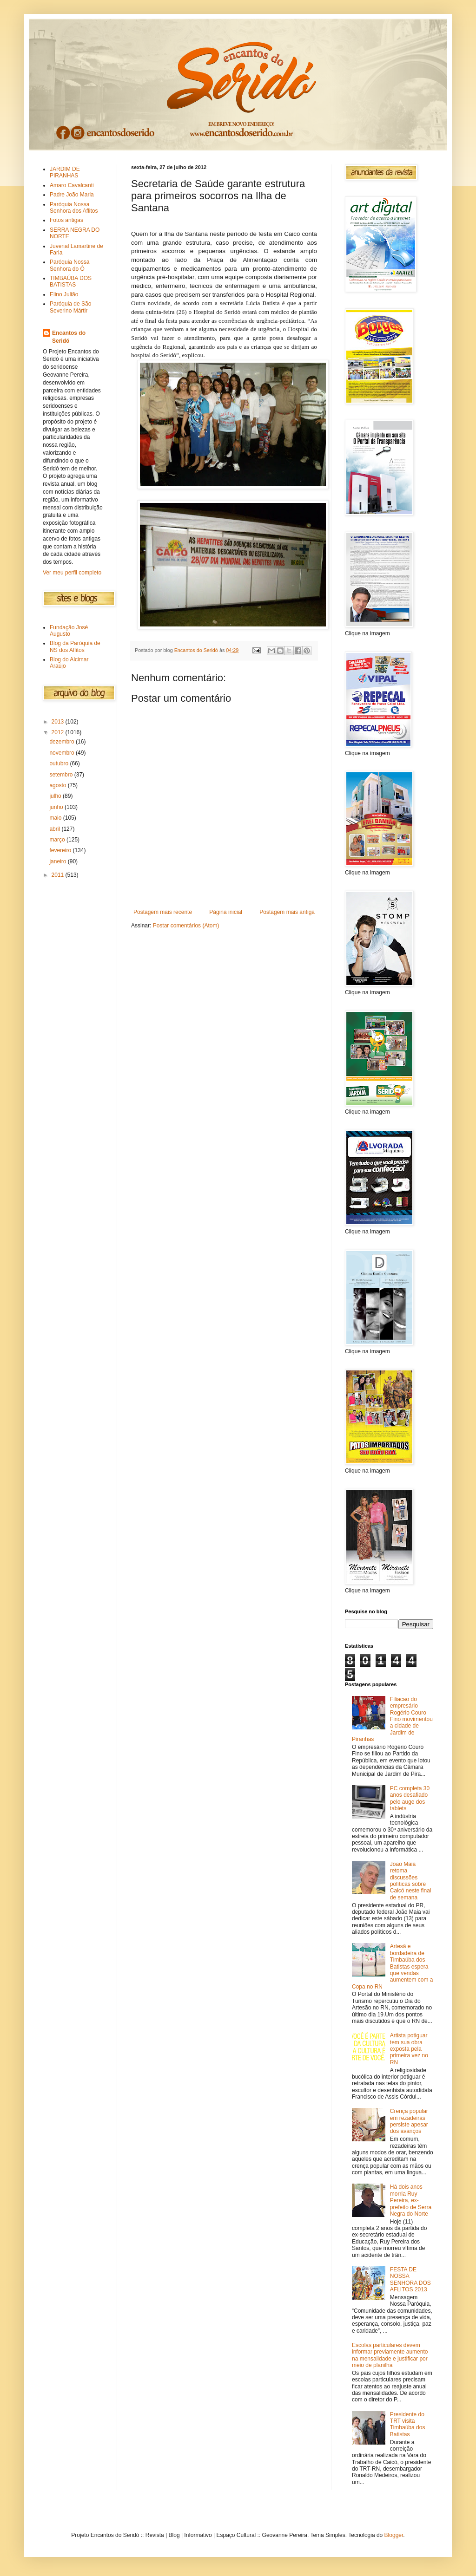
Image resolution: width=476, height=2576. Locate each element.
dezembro (62, 741)
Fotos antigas (66, 220)
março (57, 839)
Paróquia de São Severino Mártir (70, 306)
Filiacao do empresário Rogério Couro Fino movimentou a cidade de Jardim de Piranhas (392, 1719)
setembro (61, 774)
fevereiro (61, 850)
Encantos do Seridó (69, 337)
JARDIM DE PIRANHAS (65, 172)
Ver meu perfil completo (72, 572)
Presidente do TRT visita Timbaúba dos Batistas (407, 2424)
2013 (59, 721)
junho (57, 807)
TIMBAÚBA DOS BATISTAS (71, 281)
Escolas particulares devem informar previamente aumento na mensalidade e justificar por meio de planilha (390, 2355)
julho (56, 796)
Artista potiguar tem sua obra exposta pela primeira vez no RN (409, 2049)
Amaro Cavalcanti (72, 185)
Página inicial (225, 912)
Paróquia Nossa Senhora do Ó (69, 265)
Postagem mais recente (162, 912)
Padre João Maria (72, 194)
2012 (59, 732)
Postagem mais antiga (287, 912)
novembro (62, 753)
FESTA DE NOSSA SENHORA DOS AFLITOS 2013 (410, 2279)
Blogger (393, 2535)
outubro (59, 763)
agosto (58, 785)
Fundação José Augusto (69, 630)
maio (56, 818)
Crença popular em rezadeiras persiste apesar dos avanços (409, 2121)
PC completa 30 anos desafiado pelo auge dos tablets (410, 1798)
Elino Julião (64, 294)
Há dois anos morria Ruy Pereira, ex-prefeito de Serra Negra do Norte (410, 2200)
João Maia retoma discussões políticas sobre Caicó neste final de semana (410, 1881)
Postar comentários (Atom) (186, 925)
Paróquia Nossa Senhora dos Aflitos (74, 207)
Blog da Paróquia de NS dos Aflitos (75, 646)
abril (55, 829)
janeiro (58, 861)
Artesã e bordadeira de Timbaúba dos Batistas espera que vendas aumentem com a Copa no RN (392, 1966)
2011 (59, 875)
